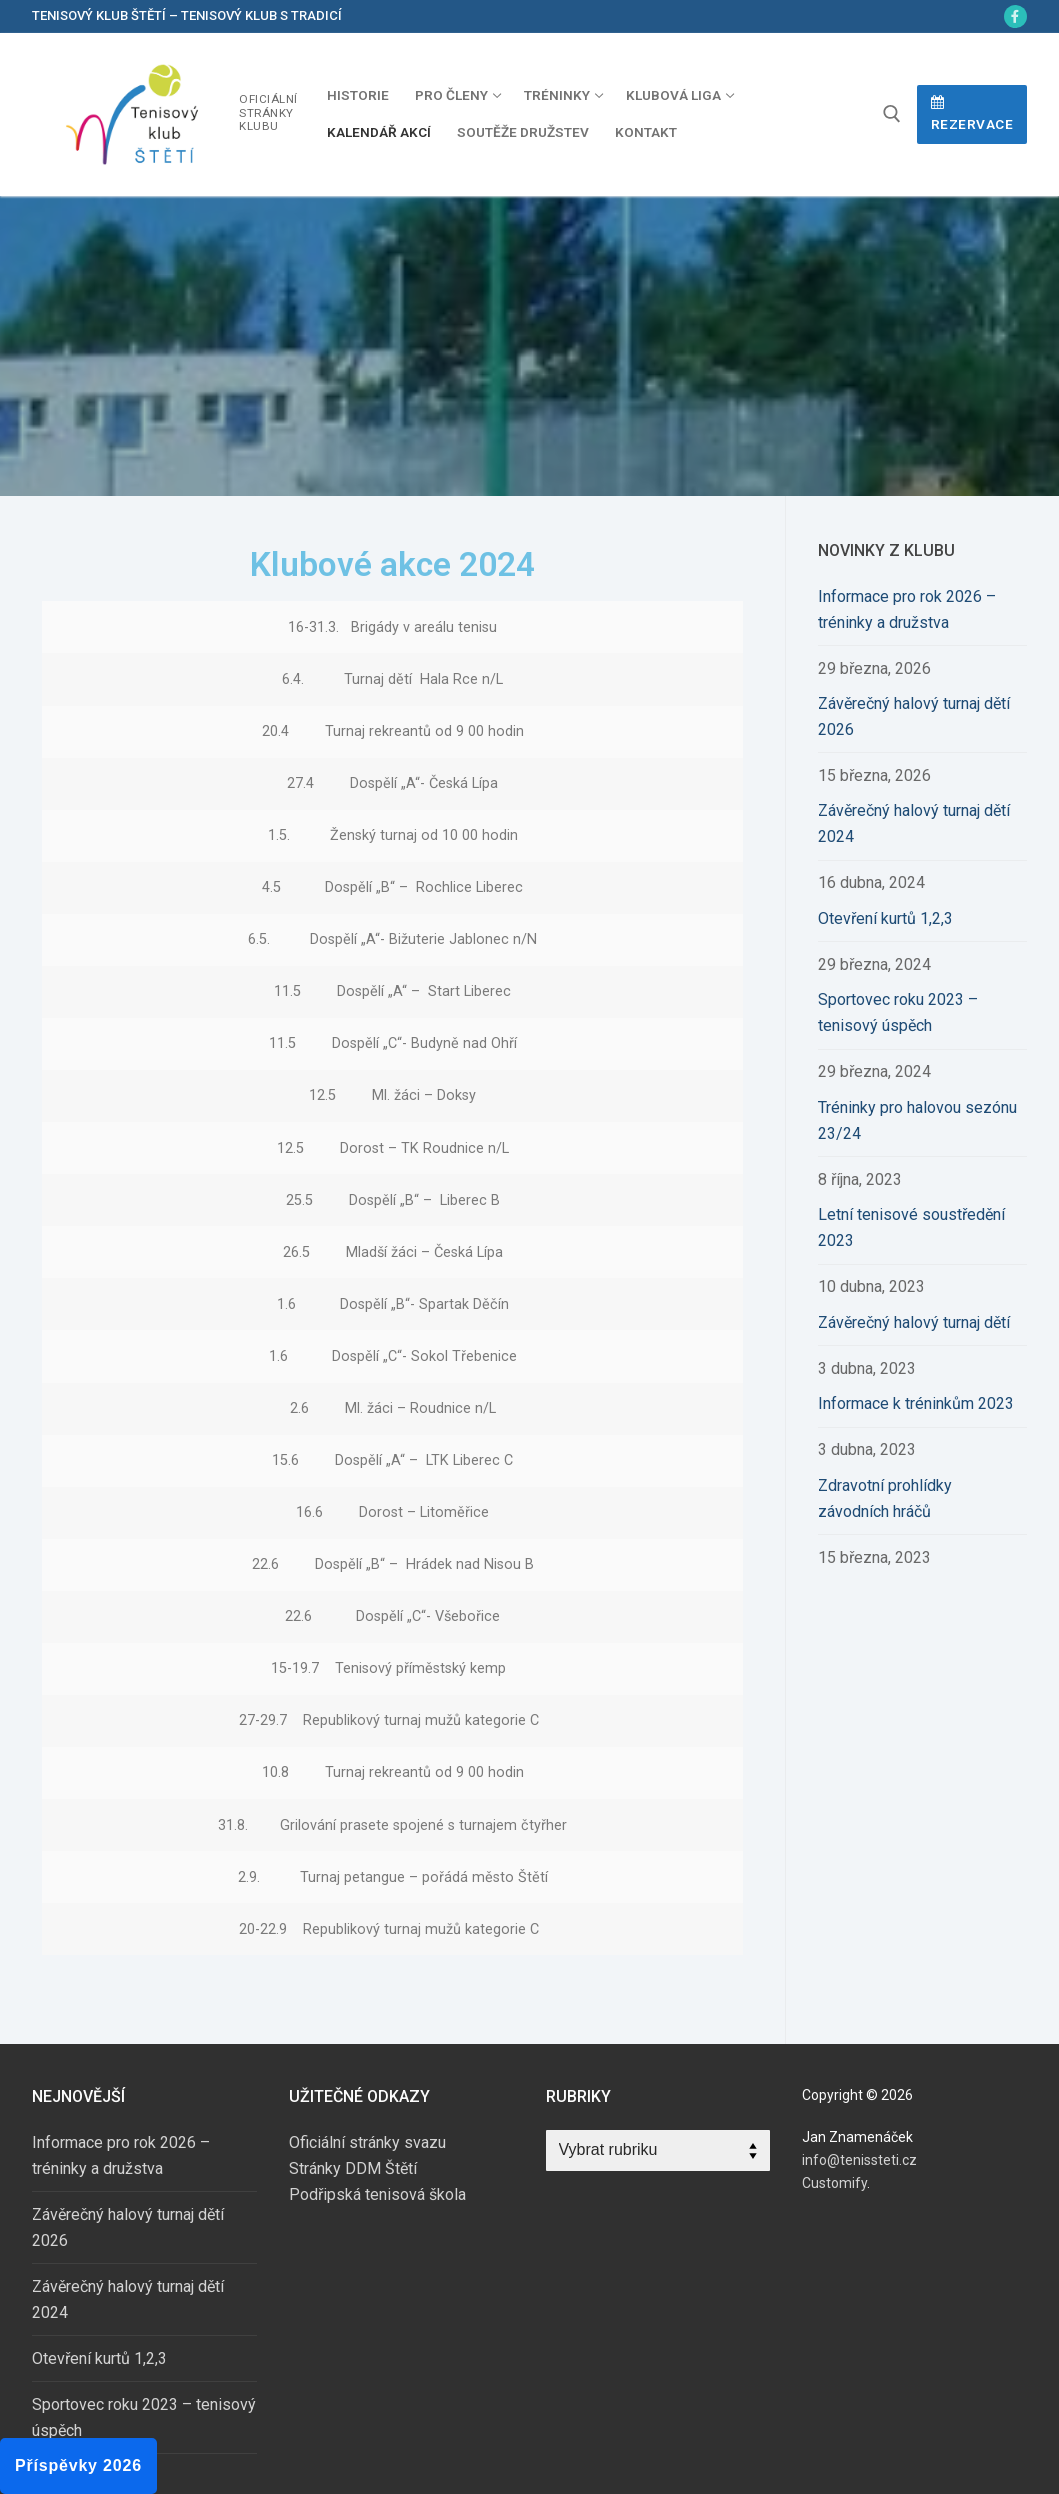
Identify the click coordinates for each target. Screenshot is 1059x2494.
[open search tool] (892, 114)
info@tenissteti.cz (859, 2160)
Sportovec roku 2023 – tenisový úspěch (898, 1012)
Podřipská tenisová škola (377, 2194)
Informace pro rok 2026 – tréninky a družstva (907, 609)
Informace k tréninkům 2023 (916, 1403)
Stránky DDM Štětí (353, 2168)
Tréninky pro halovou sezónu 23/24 (917, 1120)
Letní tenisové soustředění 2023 (911, 1227)
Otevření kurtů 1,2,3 (885, 918)
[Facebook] (1015, 16)
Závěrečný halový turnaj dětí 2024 (914, 823)
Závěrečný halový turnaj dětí (914, 1322)
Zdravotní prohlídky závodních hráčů (885, 1498)
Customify (834, 2183)
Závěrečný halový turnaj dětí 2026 (914, 716)
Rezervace (972, 114)
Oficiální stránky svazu (367, 2142)
